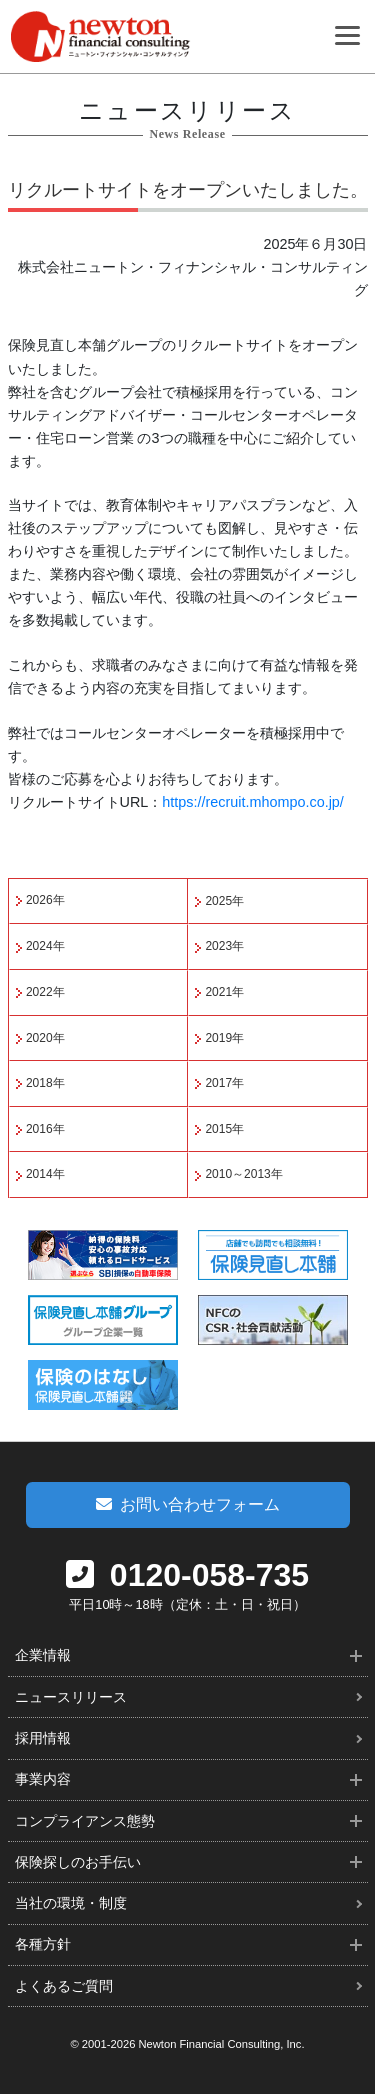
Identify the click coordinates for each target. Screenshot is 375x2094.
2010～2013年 (243, 1174)
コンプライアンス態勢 (85, 1821)
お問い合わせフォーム (188, 1504)
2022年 (45, 992)
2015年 (224, 1129)
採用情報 (43, 1738)
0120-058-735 (187, 1575)
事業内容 (43, 1779)
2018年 (45, 1083)
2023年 (224, 946)
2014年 (45, 1174)
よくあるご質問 (64, 1986)
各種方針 (43, 1944)
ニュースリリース (71, 1697)
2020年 (45, 1038)
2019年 (224, 1038)
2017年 (224, 1083)
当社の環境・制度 (71, 1903)
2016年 (45, 1129)
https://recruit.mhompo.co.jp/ (253, 802)
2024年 (45, 946)
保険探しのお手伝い (78, 1862)
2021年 (224, 992)
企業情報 (43, 1655)
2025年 (224, 901)
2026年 (45, 900)
